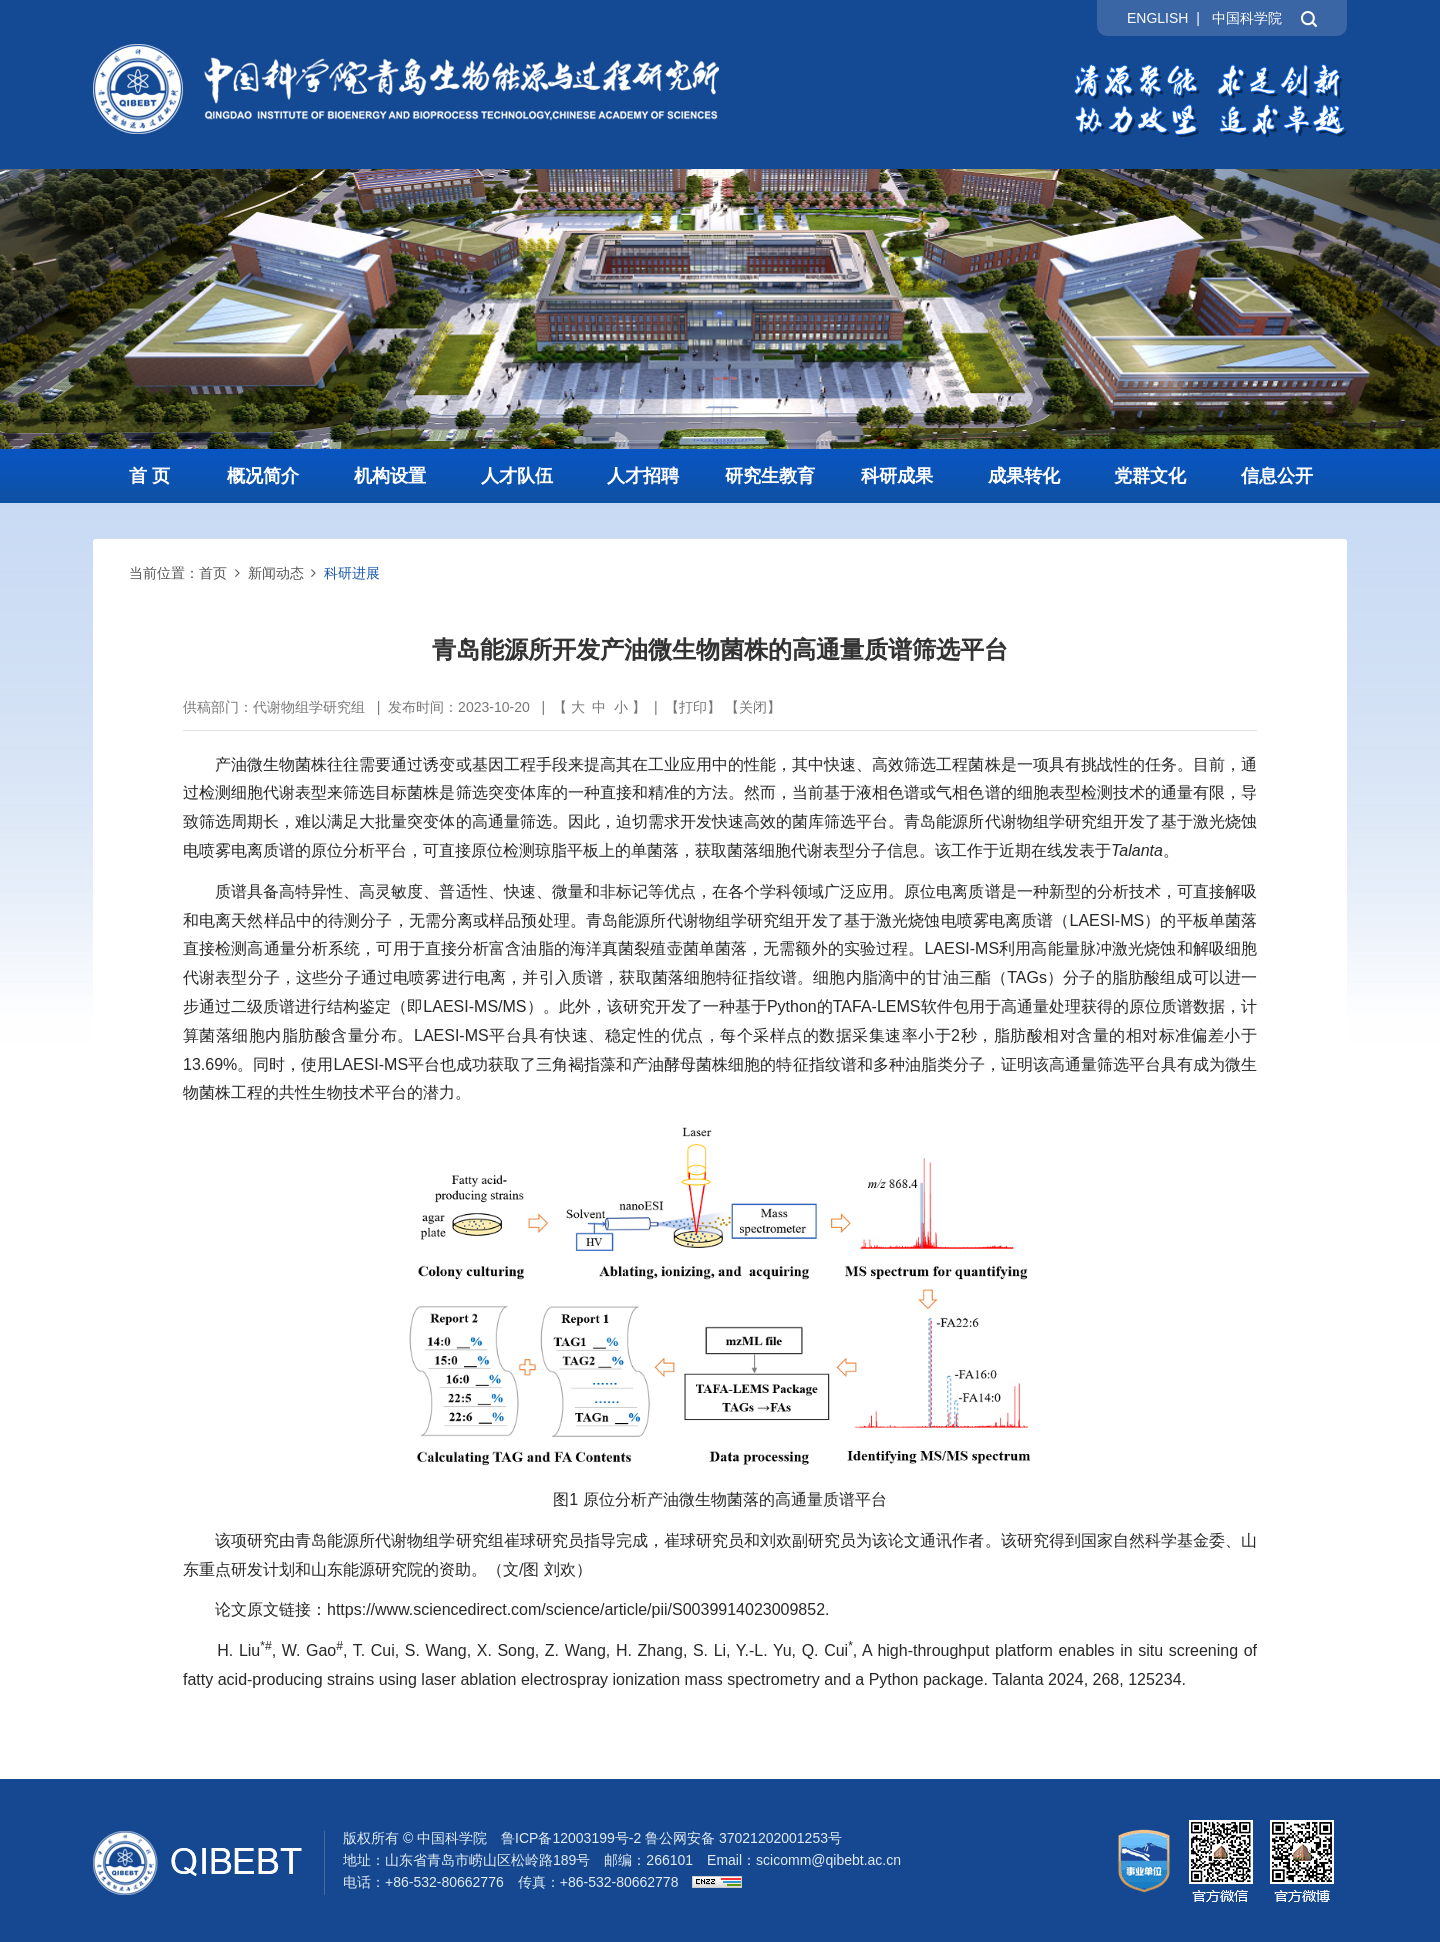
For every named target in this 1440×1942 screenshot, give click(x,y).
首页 (213, 573)
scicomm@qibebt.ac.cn (828, 1860)
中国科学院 (1247, 18)
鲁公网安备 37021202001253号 (743, 1838)
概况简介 (263, 476)
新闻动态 (276, 573)
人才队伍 (517, 476)
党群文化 (1150, 476)
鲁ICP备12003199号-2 (571, 1838)
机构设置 (390, 476)
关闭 (753, 707)
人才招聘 (643, 476)
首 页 (149, 476)
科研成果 (897, 476)
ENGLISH (1157, 18)
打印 (693, 707)
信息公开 (1277, 476)
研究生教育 (770, 476)
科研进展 (352, 573)
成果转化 (1024, 476)
